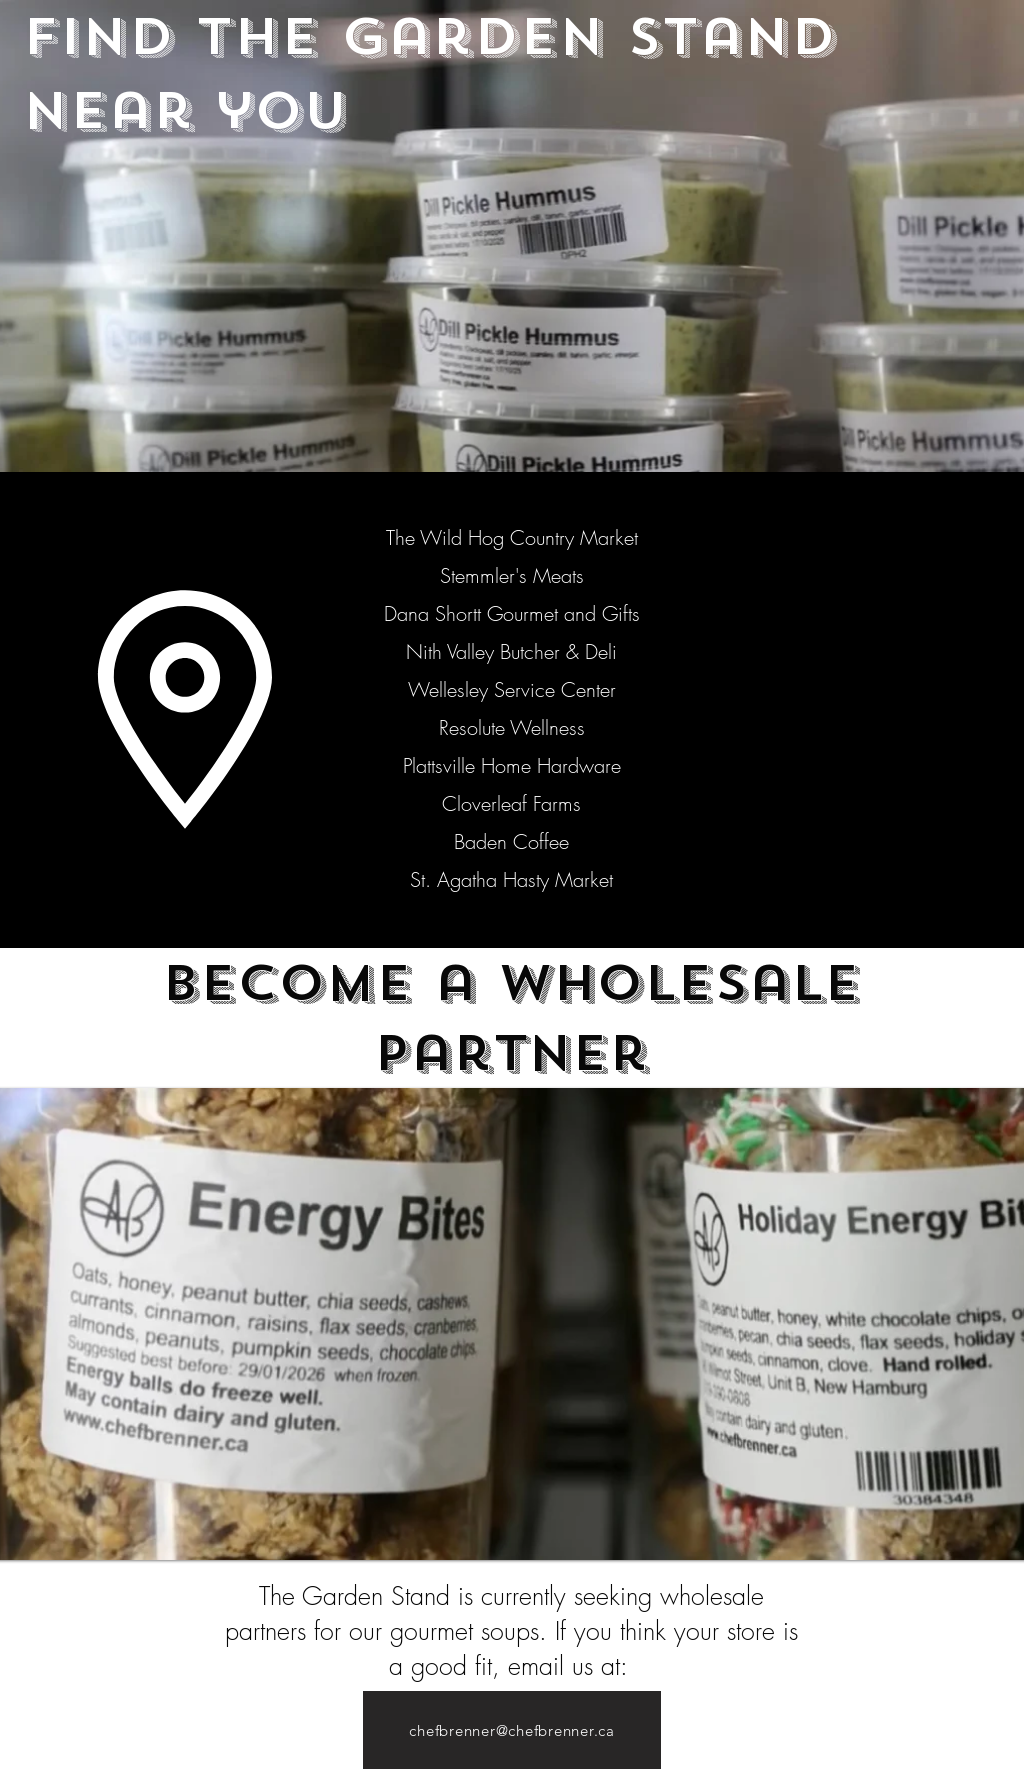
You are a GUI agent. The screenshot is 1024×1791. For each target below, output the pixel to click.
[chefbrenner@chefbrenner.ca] (512, 1730)
